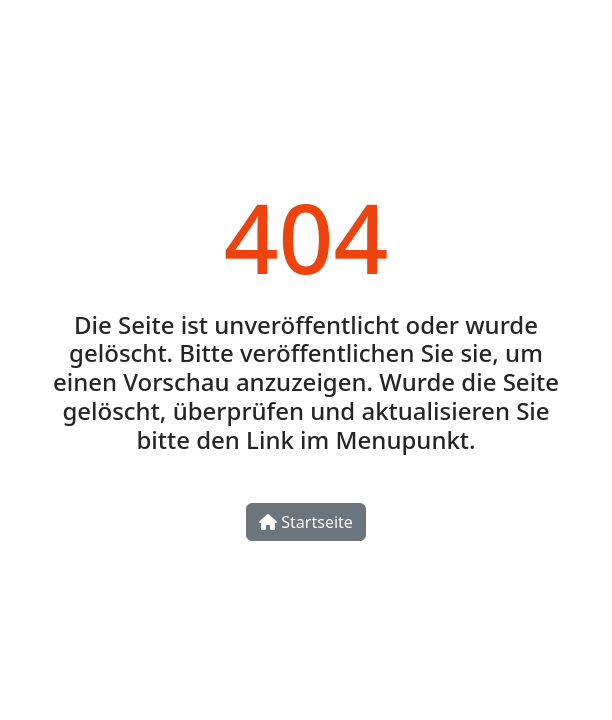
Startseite (306, 522)
